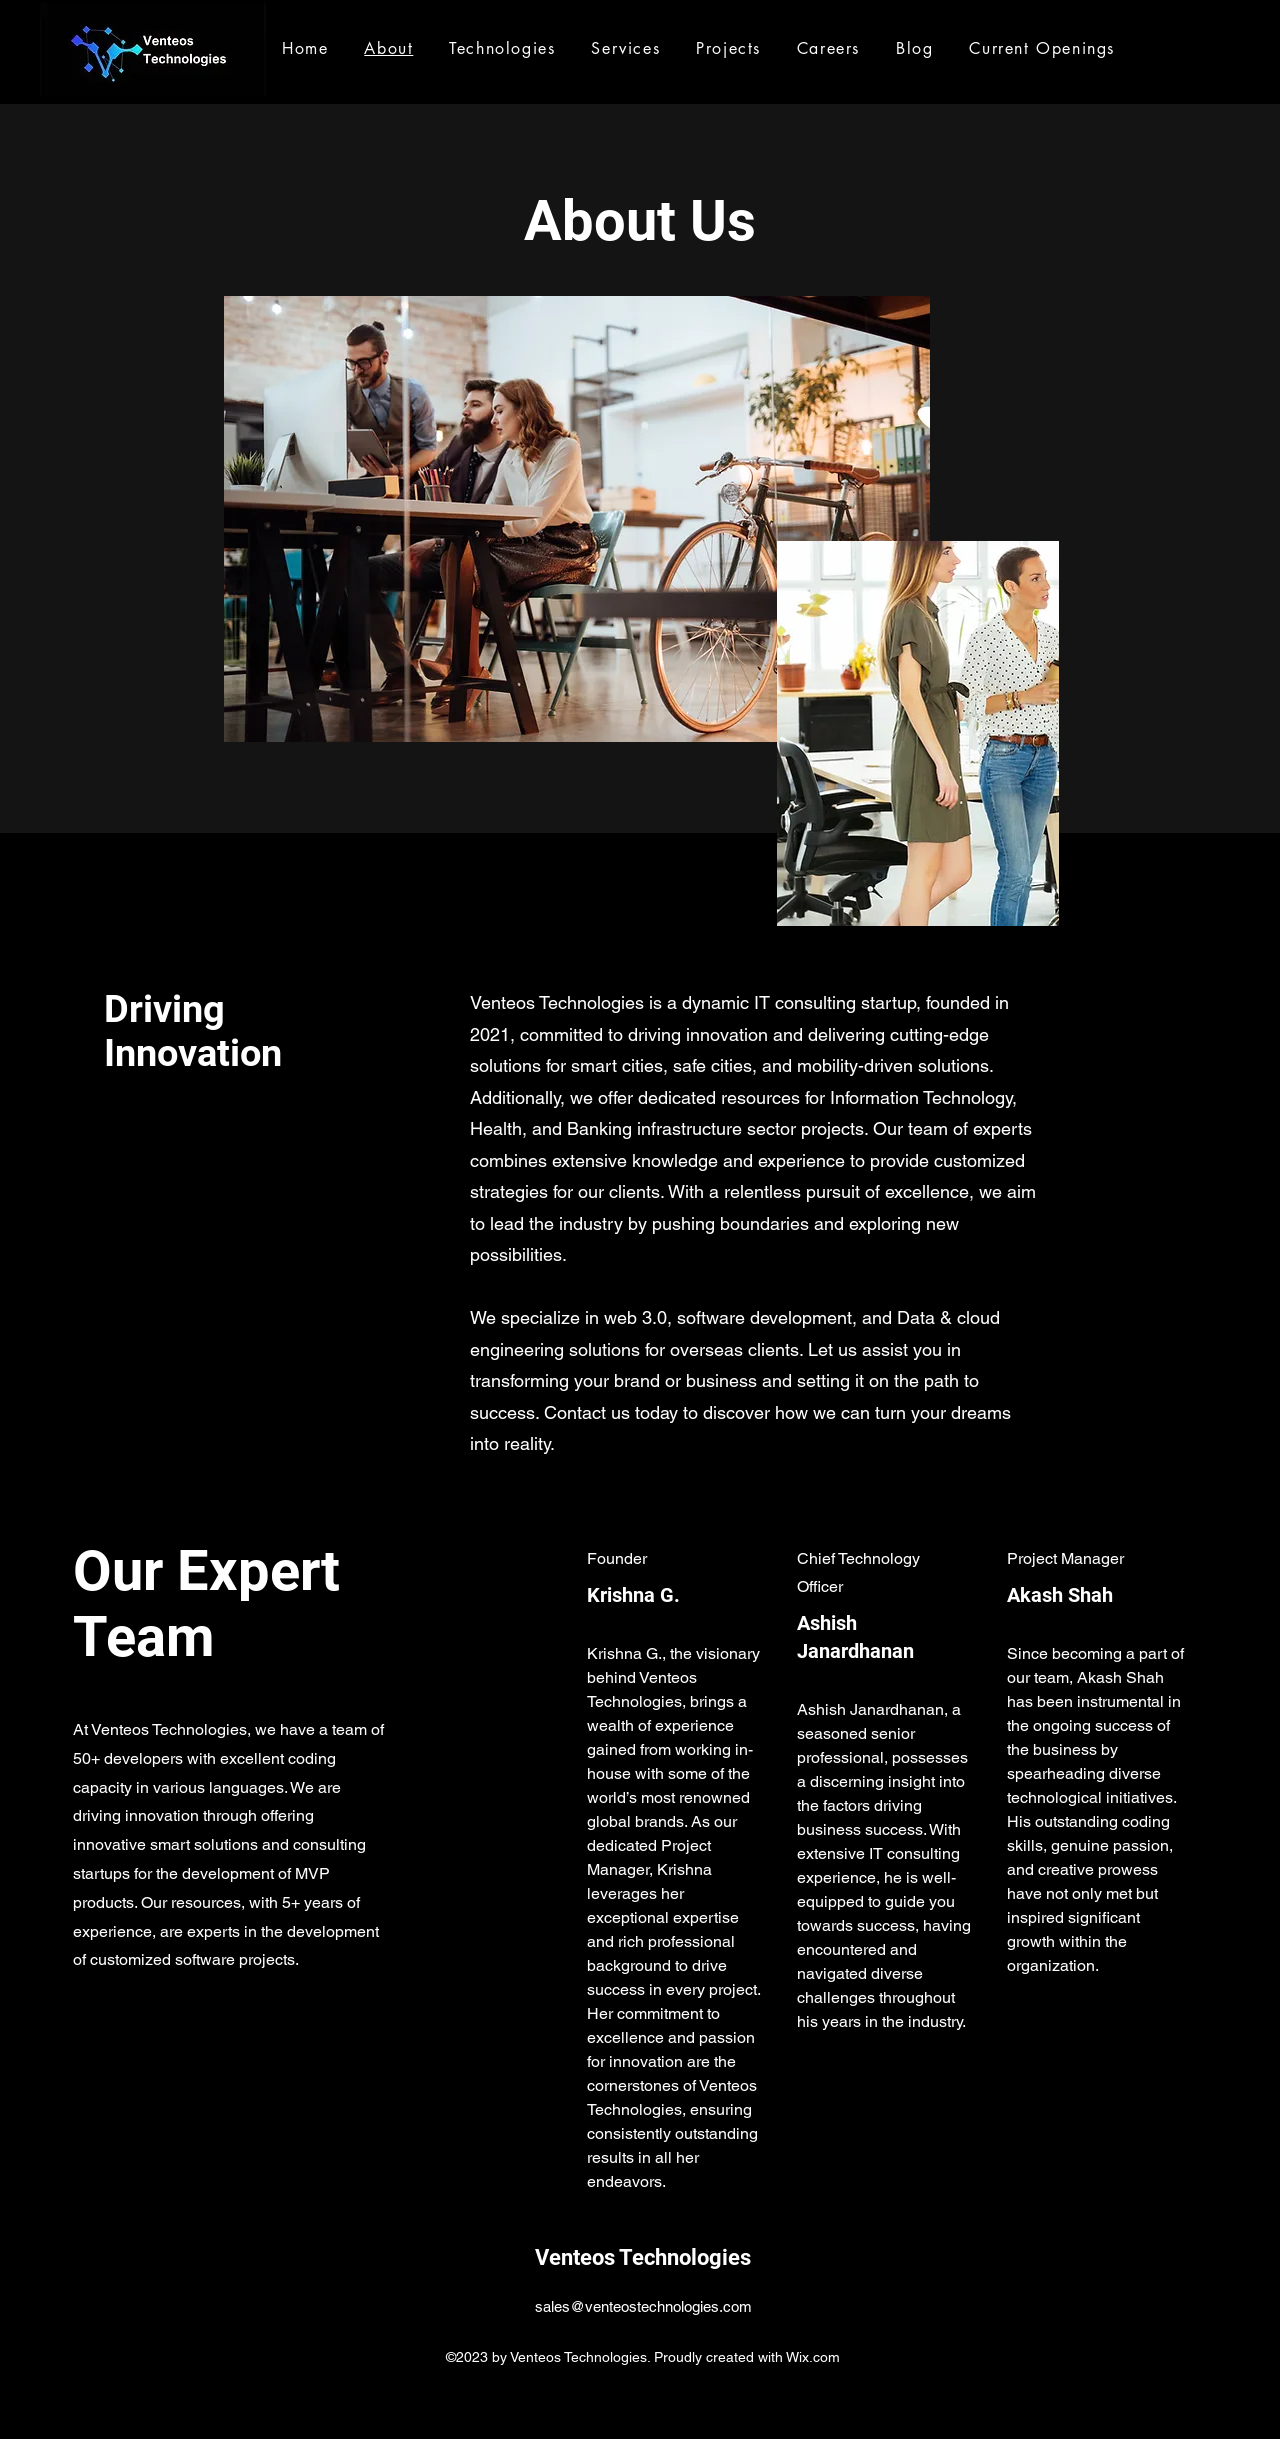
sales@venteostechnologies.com (643, 2306)
